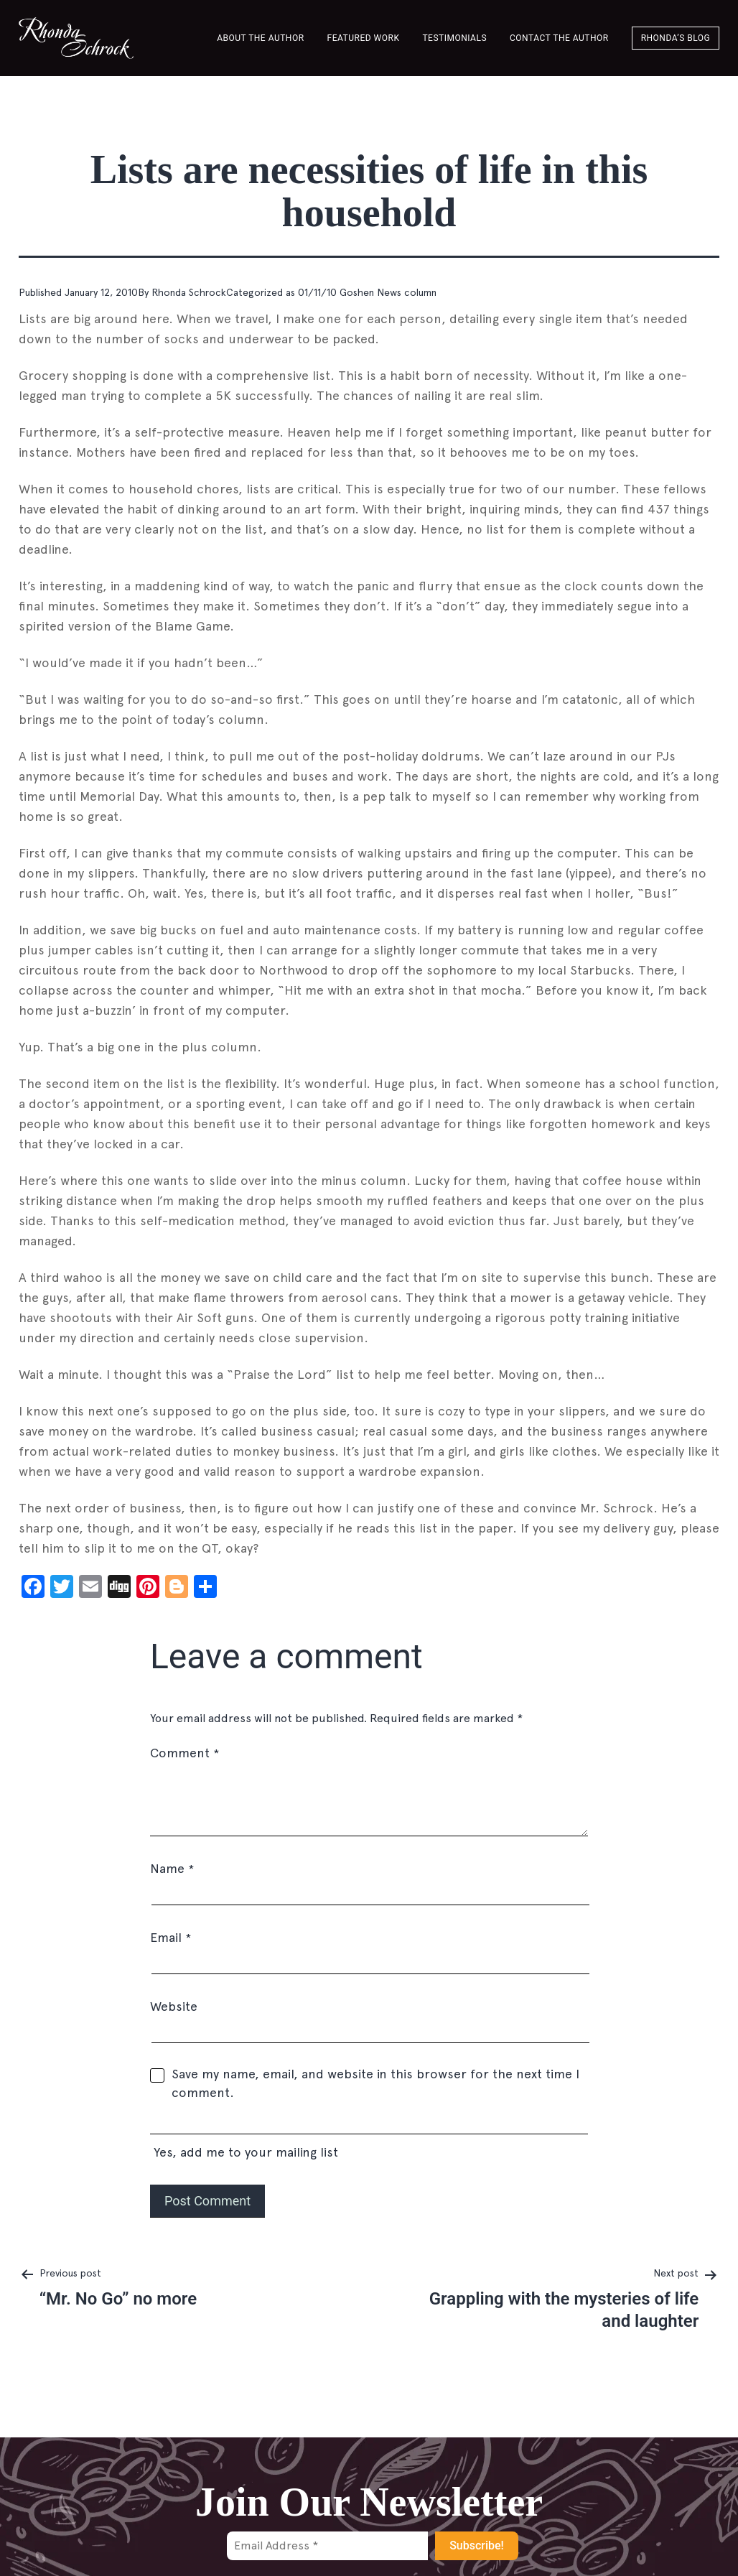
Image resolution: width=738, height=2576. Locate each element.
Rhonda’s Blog (676, 38)
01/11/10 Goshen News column (367, 292)
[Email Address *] (327, 2545)
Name (172, 1868)
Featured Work (363, 38)
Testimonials (454, 38)
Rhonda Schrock (188, 292)
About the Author (260, 38)
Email (170, 1937)
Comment (184, 1752)
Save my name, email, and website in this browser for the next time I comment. (375, 2083)
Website (173, 2006)
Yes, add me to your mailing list (369, 2137)
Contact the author (559, 38)
